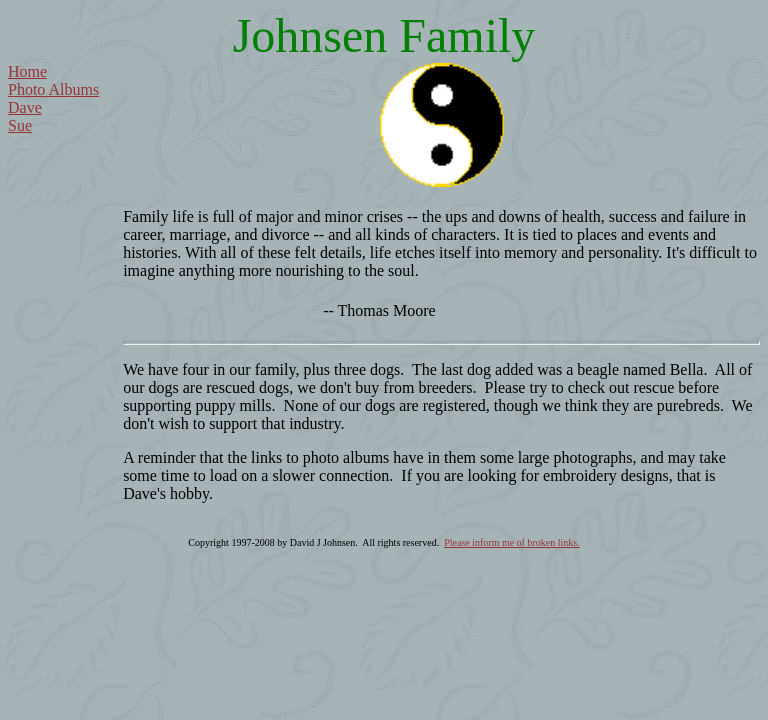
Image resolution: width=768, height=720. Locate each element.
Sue (20, 125)
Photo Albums (53, 89)
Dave (25, 107)
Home (27, 71)
